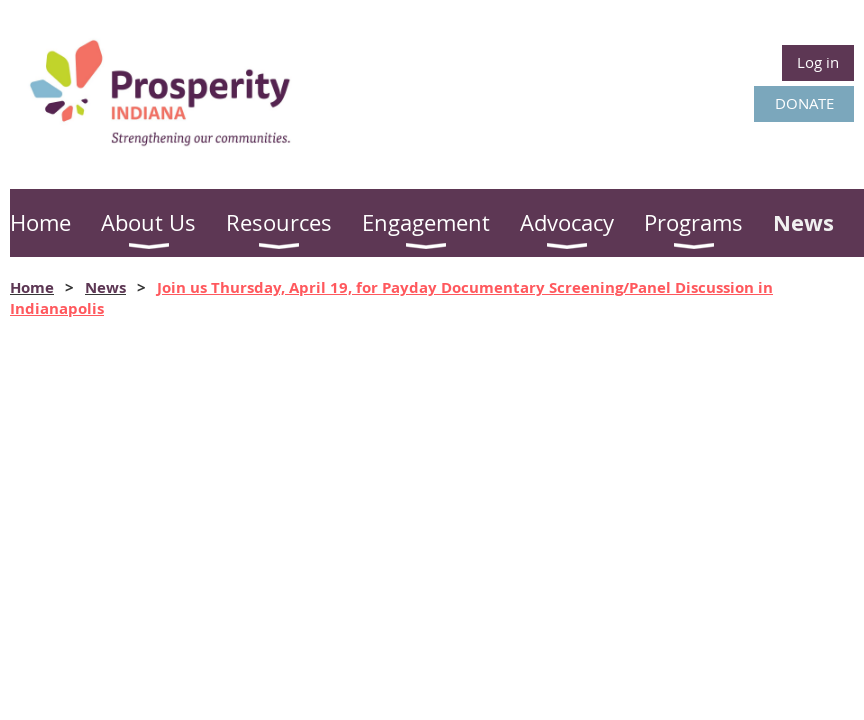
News (105, 287)
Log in (818, 62)
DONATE (804, 103)
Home (32, 287)
